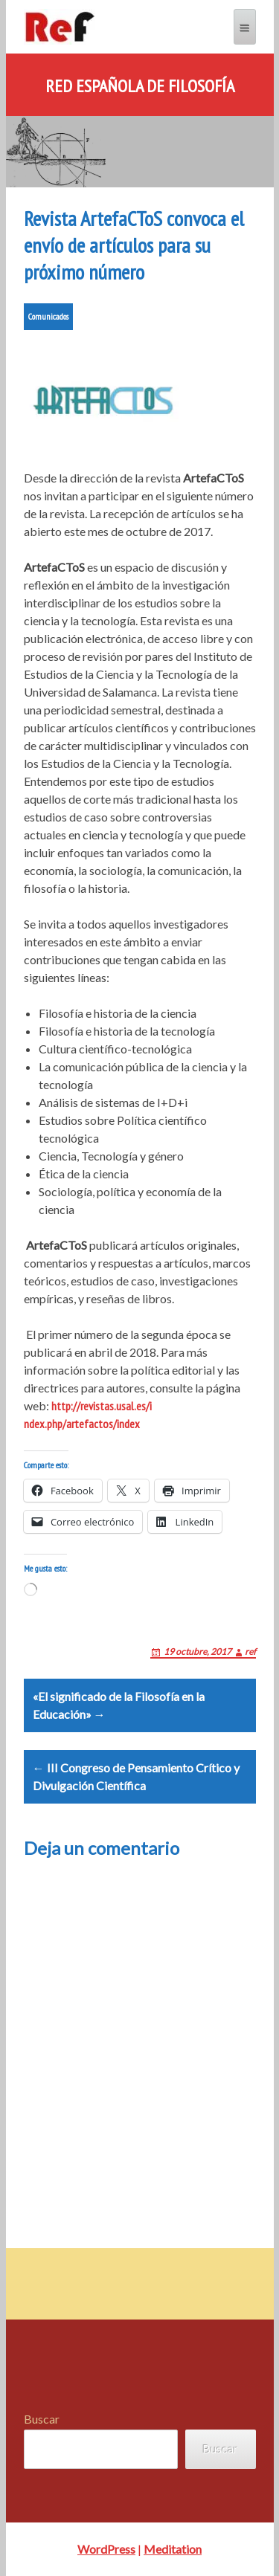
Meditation (173, 2549)
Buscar (42, 2419)
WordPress (106, 2549)
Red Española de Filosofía (139, 86)
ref (250, 1651)
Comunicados (48, 316)
